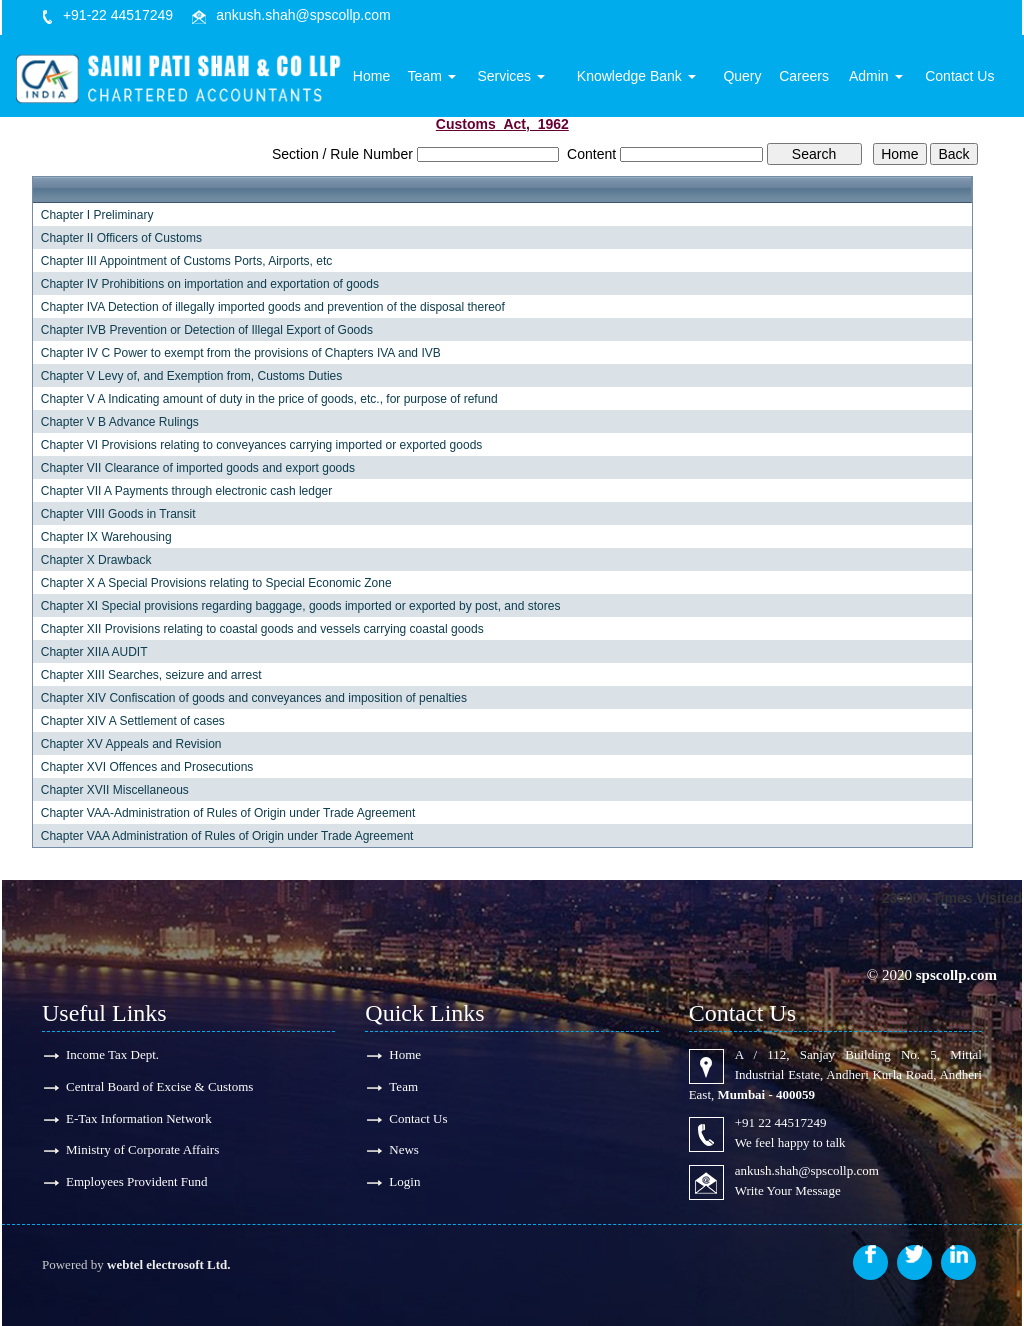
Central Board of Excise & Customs (159, 1086)
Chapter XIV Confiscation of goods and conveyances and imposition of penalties (254, 698)
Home (383, 77)
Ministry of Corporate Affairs (142, 1150)
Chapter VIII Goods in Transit (118, 514)
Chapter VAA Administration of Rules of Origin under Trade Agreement (227, 836)
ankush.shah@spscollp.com (303, 15)
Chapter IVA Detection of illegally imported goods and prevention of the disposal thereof (273, 307)
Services (521, 77)
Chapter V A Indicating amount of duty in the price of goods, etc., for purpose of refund (269, 399)
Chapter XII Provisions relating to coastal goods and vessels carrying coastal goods (262, 629)
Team (443, 77)
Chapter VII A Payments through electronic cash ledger (187, 491)
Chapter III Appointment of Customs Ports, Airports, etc (186, 261)
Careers (808, 77)
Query (747, 77)
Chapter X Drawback (96, 560)
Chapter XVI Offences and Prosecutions (147, 767)
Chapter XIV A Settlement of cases (133, 721)
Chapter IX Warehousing (106, 537)
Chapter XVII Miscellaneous (115, 790)
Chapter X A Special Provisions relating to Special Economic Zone (216, 583)
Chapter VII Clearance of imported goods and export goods (198, 468)
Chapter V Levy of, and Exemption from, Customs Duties (191, 376)
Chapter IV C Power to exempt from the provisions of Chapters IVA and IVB (241, 353)
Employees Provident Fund (137, 1182)
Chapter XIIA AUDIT (94, 652)
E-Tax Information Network (139, 1118)
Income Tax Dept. (112, 1054)
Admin (878, 77)
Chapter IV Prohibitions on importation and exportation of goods (210, 284)
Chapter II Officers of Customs (121, 238)
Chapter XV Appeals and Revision (131, 744)
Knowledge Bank (643, 77)
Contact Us (960, 77)
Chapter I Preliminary (97, 215)
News (404, 1150)
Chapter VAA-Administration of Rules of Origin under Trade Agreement (228, 813)
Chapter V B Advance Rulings (120, 422)
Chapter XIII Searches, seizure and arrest (151, 675)
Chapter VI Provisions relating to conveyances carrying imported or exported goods (262, 445)
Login (404, 1182)
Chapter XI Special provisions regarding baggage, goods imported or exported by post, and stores (301, 606)
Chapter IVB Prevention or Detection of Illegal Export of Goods (207, 330)
